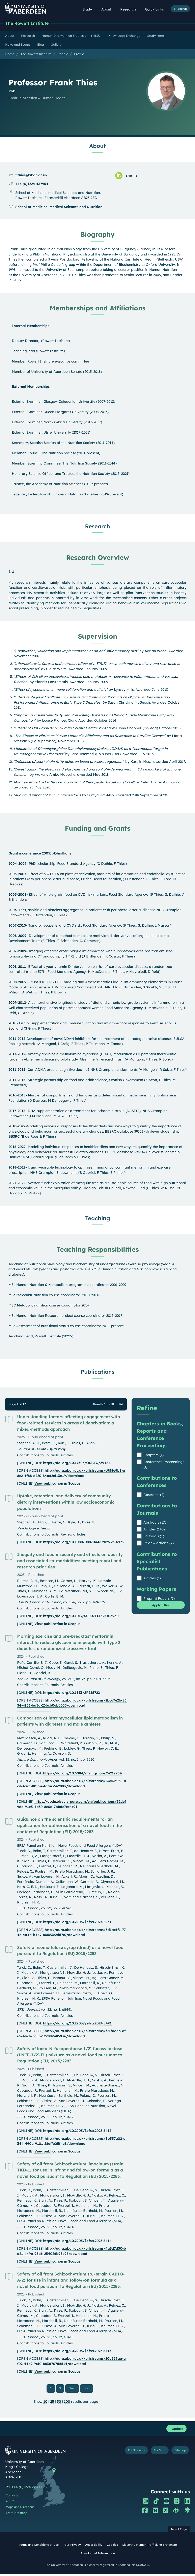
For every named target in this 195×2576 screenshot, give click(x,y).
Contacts (12, 2497)
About (108, 9)
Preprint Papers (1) (159, 1599)
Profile (79, 55)
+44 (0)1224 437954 (31, 184)
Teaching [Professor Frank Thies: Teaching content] (97, 1219)
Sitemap (179, 2452)
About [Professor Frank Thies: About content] (97, 146)
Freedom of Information (98, 2555)
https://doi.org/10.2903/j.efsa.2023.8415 (77, 2351)
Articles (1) (152, 1579)
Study (89, 9)
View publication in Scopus (57, 1484)
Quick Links (156, 9)
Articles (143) (154, 1530)
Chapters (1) (153, 1456)
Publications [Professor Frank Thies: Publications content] (97, 1372)
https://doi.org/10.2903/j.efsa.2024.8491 (77, 2024)
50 (59, 2402)
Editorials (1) (153, 1537)
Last (86, 2389)
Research (130, 9)
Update (175, 2430)
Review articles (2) (158, 1544)
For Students (131, 2452)
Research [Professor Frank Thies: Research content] (97, 527)
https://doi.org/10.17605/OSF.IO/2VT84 (77, 1463)
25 (52, 2402)
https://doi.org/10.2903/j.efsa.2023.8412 (77, 2131)
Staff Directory (16, 2514)
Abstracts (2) (153, 1495)
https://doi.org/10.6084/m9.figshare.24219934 (82, 1774)
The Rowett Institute (29, 24)
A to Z (10, 2503)
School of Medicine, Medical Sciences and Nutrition (58, 207)
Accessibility (93, 2546)
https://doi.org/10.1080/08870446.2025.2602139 (83, 1543)
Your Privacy (72, 2546)
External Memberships (31, 387)
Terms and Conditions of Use (39, 2546)
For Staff (156, 2452)
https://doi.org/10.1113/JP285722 (71, 1693)
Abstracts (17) (154, 1523)
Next (73, 2389)
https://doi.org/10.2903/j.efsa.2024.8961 (77, 1922)
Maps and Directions (20, 2509)
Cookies (112, 2546)
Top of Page (179, 2531)
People (63, 55)
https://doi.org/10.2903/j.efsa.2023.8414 (77, 2241)
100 (67, 2402)
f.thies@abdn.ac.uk (31, 176)
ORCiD (131, 176)
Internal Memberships (30, 326)
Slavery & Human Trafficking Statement (149, 2546)
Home (10, 55)
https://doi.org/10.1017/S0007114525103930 (81, 1616)
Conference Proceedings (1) (163, 1465)
